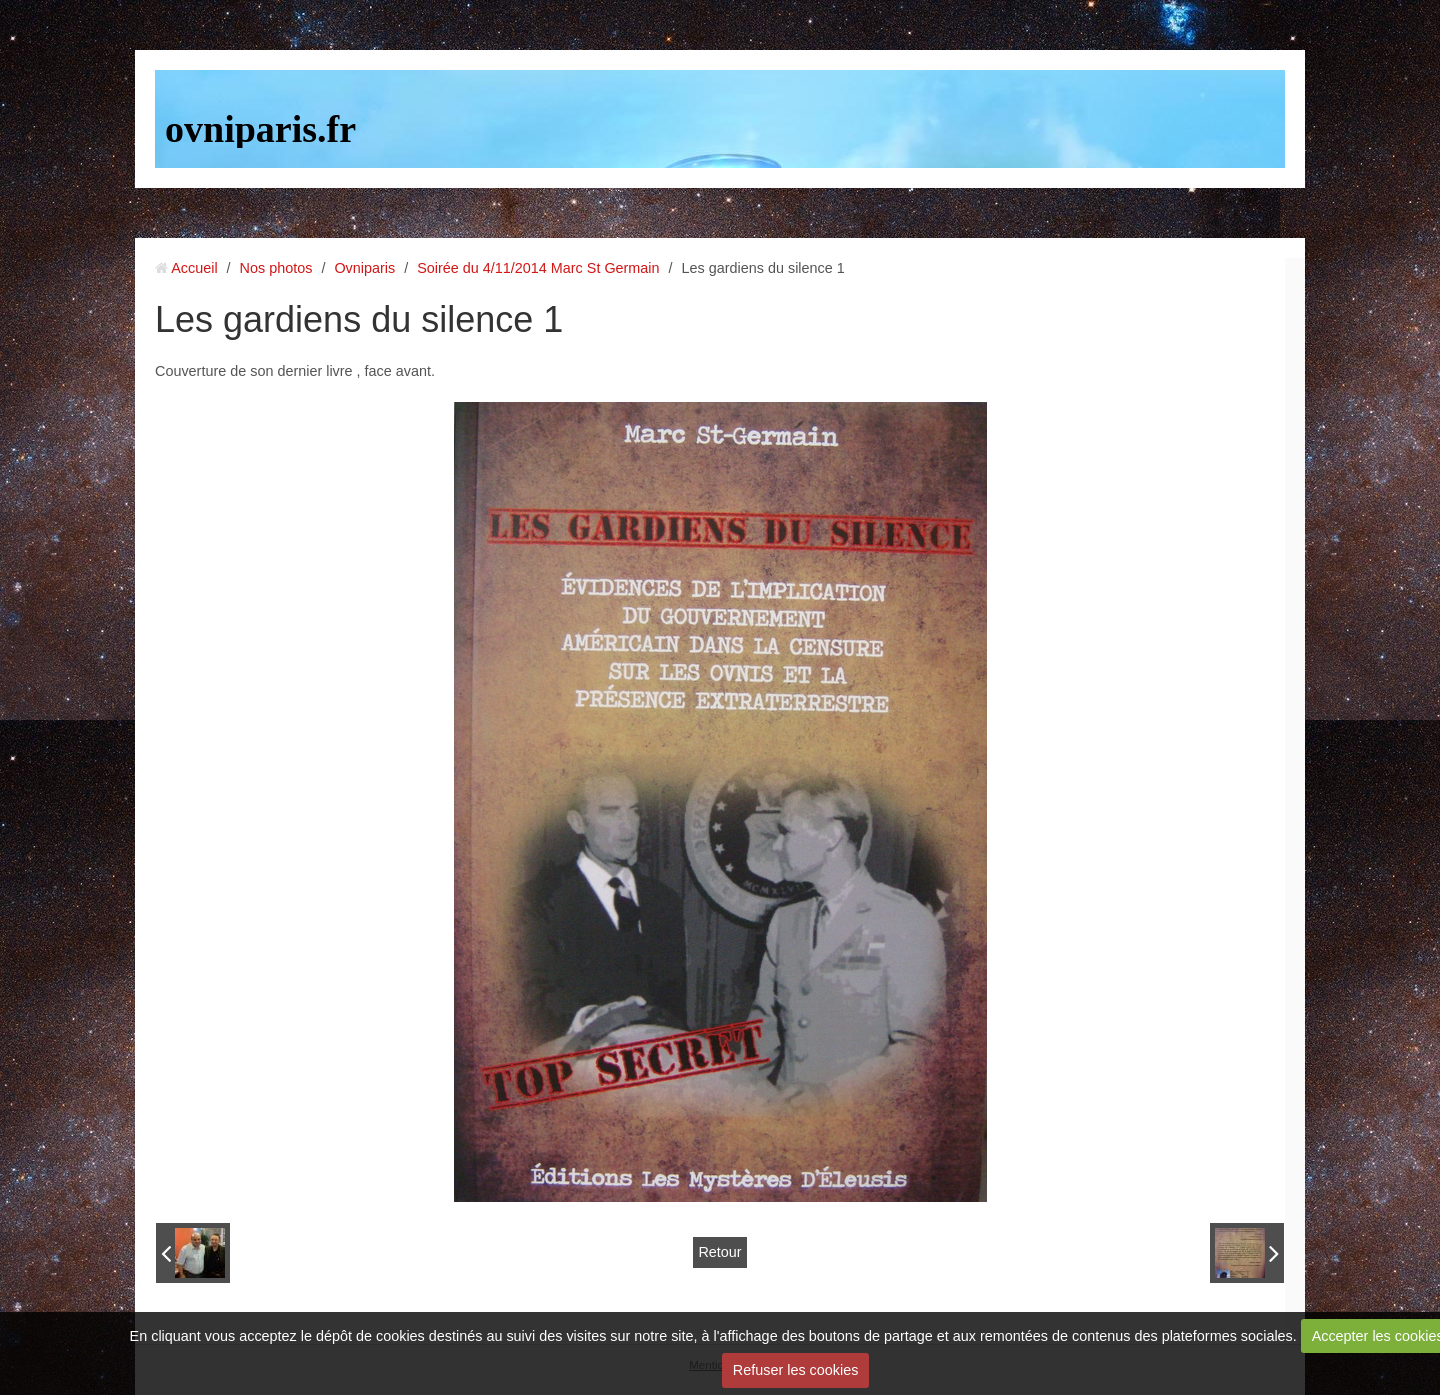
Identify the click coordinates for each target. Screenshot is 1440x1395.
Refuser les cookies (796, 1370)
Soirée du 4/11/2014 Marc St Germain (538, 268)
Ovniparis (364, 268)
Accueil (194, 268)
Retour (719, 1252)
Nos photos (276, 268)
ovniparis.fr (260, 129)
